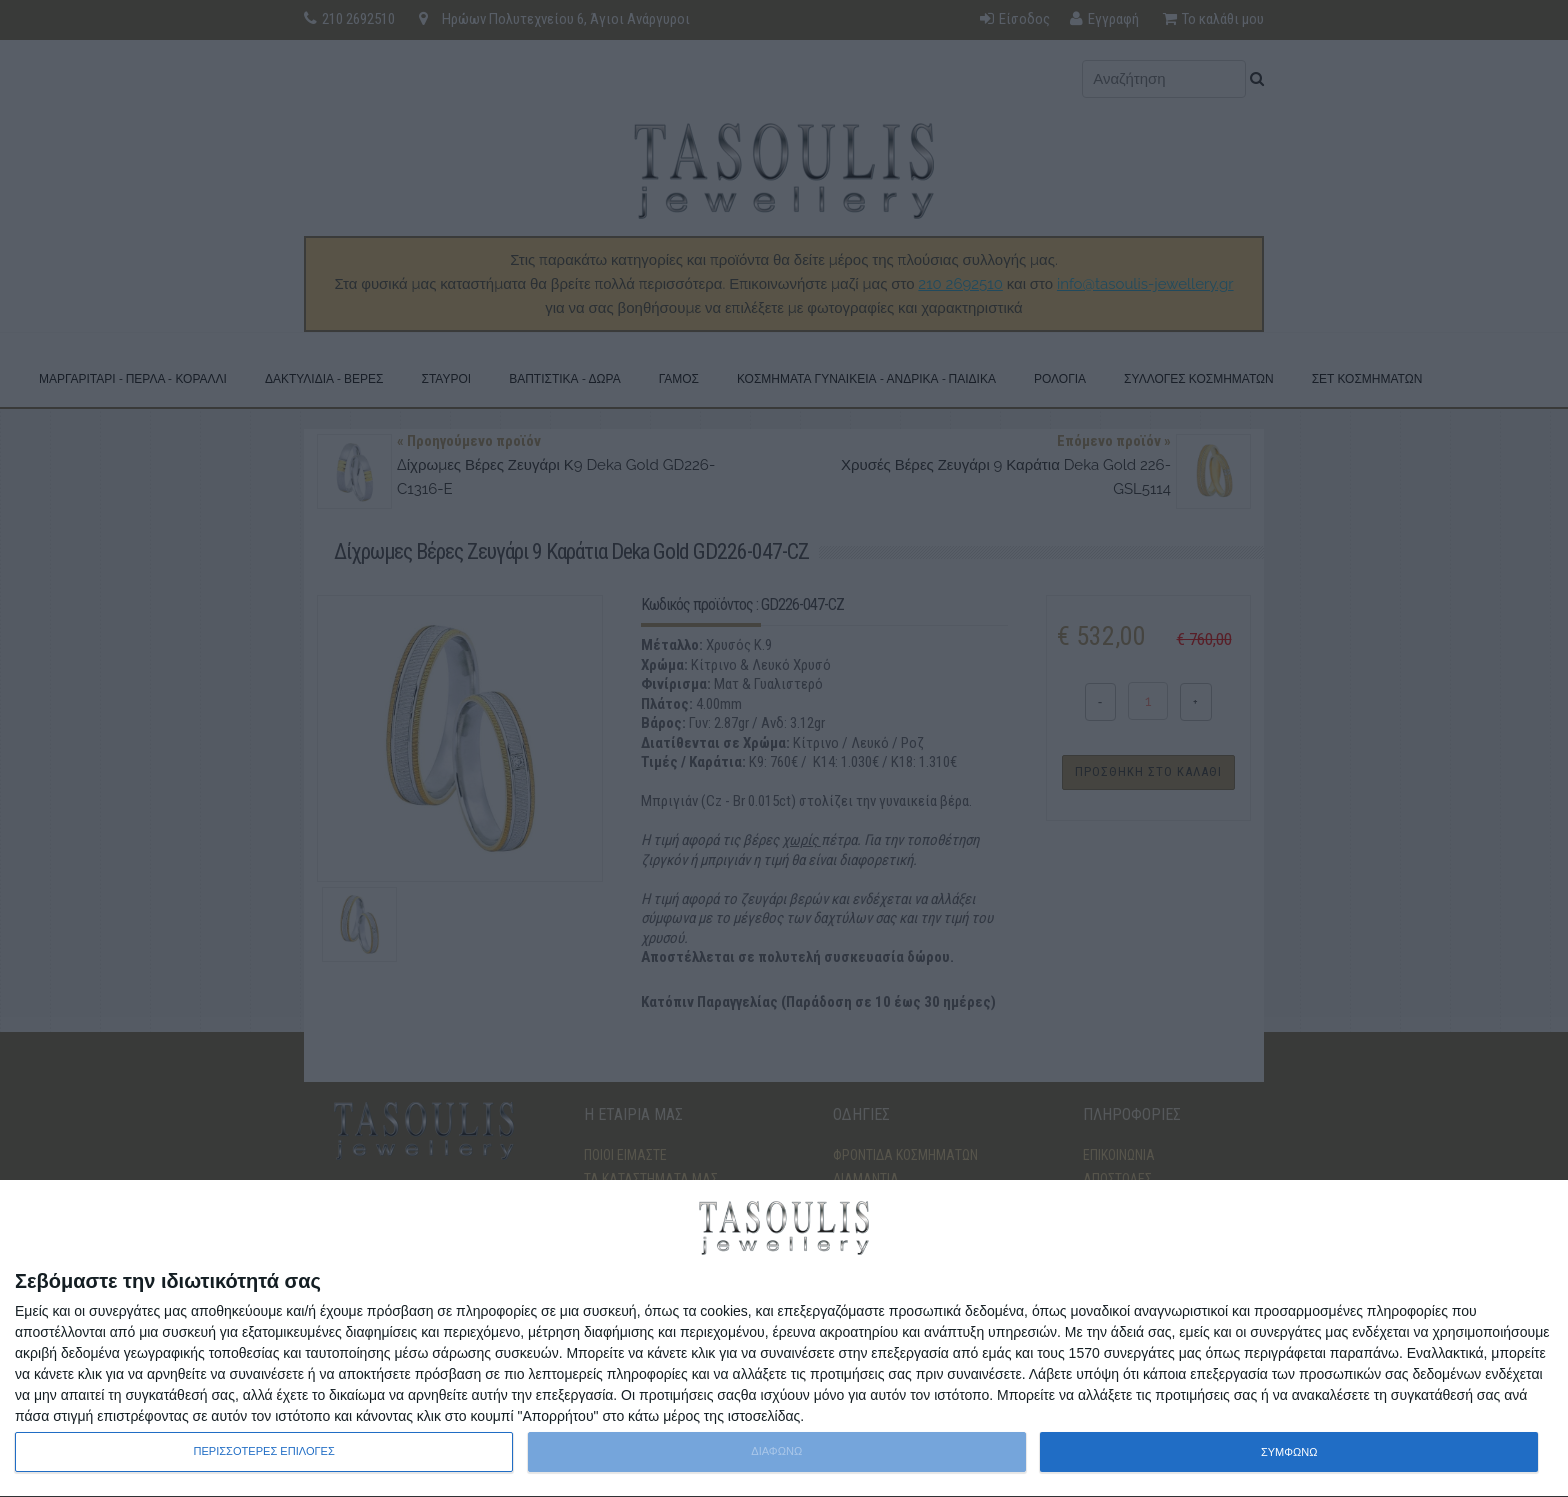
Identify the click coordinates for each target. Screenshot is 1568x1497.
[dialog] (784, 1339)
